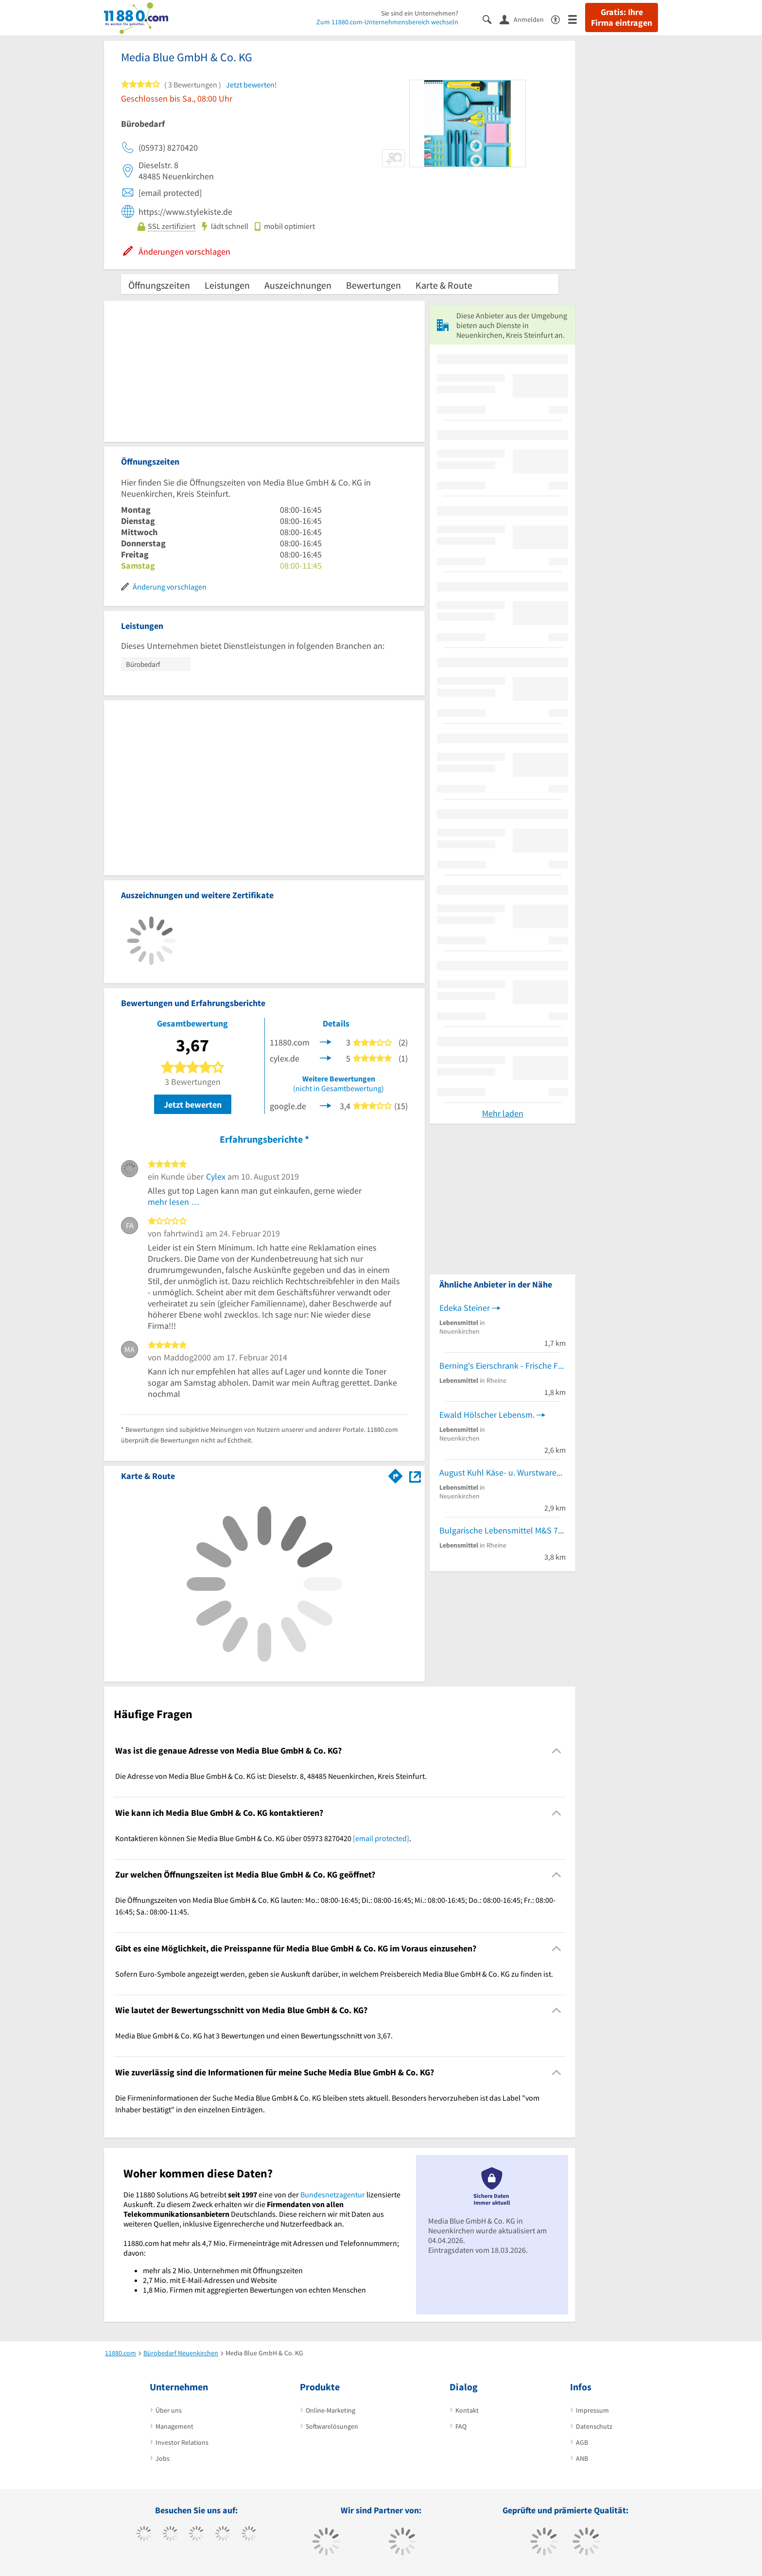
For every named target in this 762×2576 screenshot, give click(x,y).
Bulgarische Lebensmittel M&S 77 (500, 1530)
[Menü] (576, 18)
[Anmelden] (525, 19)
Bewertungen (373, 285)
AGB (582, 2442)
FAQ (461, 2426)
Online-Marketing (330, 2410)
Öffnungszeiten (159, 285)
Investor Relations (182, 2442)
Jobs (163, 2458)
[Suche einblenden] (491, 18)
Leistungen (227, 285)
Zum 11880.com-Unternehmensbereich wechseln (387, 21)
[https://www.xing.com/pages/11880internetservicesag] (222, 2534)
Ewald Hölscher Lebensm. (487, 1414)
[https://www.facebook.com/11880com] (144, 2534)
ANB (582, 2458)
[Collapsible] (557, 1751)
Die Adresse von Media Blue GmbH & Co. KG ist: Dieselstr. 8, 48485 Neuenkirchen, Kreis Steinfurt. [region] (271, 1776)
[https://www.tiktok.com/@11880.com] (170, 2534)
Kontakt (467, 2410)
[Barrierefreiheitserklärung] (559, 18)
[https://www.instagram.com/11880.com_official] (196, 2534)
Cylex (215, 1176)
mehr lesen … (174, 1201)
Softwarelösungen (332, 2426)
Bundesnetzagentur (332, 2194)
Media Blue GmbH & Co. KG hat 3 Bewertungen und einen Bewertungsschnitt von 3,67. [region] (254, 2035)
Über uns (169, 2410)
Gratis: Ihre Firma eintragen (621, 17)
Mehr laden (502, 1113)
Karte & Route (444, 285)
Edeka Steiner (464, 1307)
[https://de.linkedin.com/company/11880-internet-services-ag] (249, 2534)
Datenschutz (594, 2426)
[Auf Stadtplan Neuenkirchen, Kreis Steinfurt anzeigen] (415, 1475)
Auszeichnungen (297, 285)
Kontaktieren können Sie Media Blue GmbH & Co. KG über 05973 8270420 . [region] (263, 1838)
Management (174, 2426)
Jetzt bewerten (193, 1104)
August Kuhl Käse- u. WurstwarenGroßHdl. (502, 1472)
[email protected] (381, 1838)
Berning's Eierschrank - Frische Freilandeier (502, 1365)
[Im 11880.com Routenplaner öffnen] (395, 1474)
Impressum (592, 2410)
